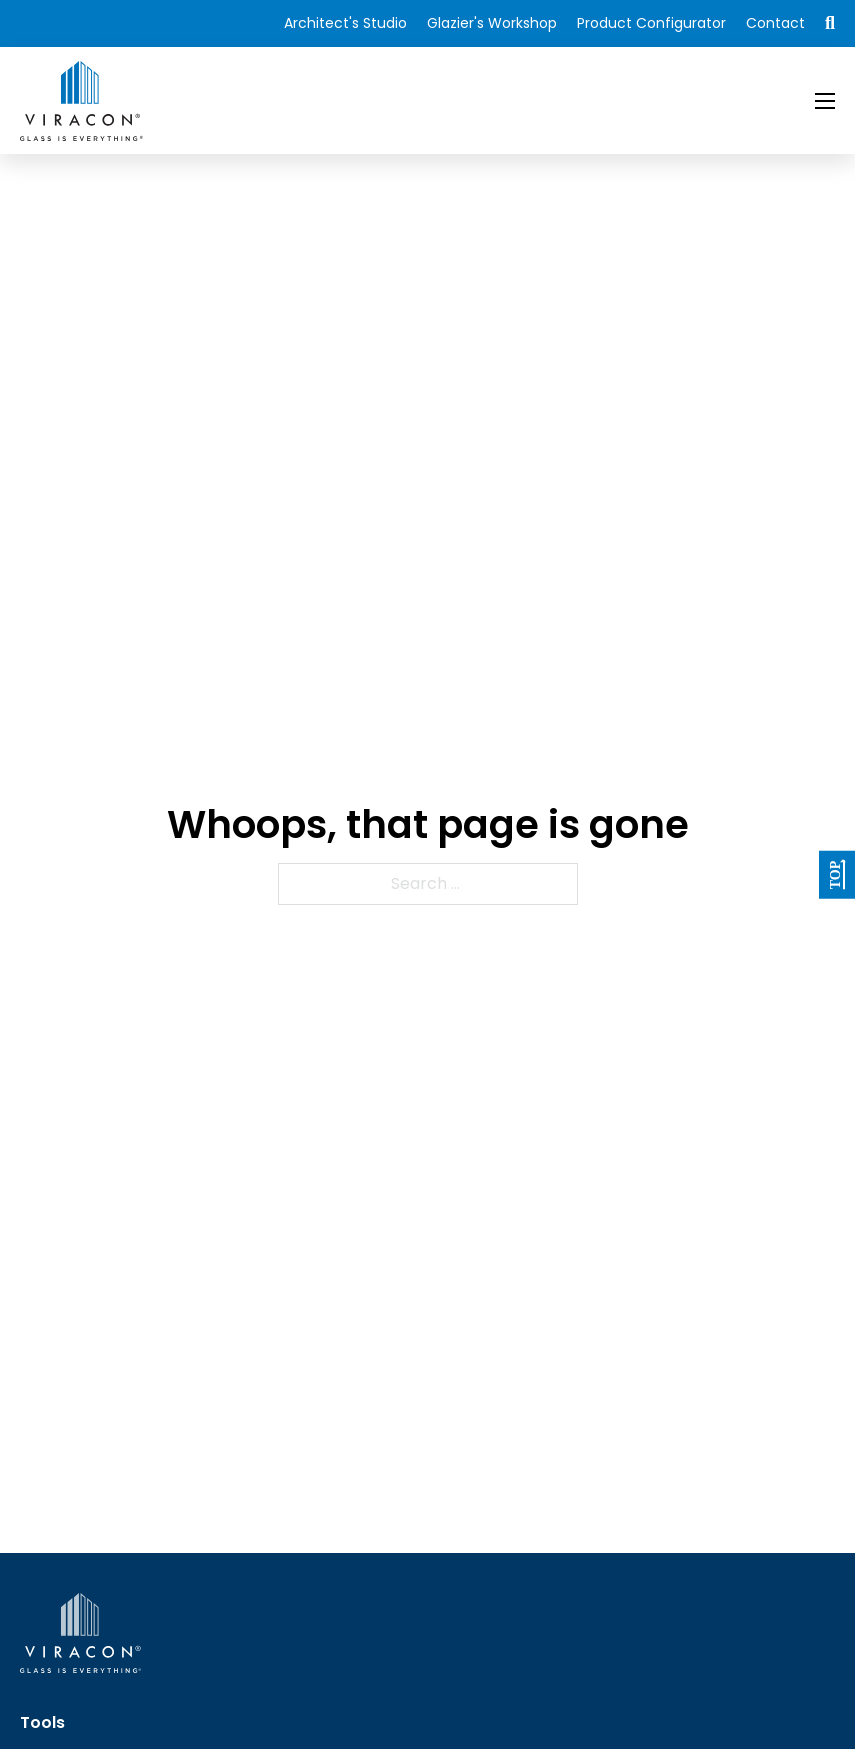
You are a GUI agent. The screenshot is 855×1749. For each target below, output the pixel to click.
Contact (775, 23)
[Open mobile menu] (825, 101)
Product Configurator (651, 23)
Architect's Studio (345, 23)
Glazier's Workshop (492, 23)
